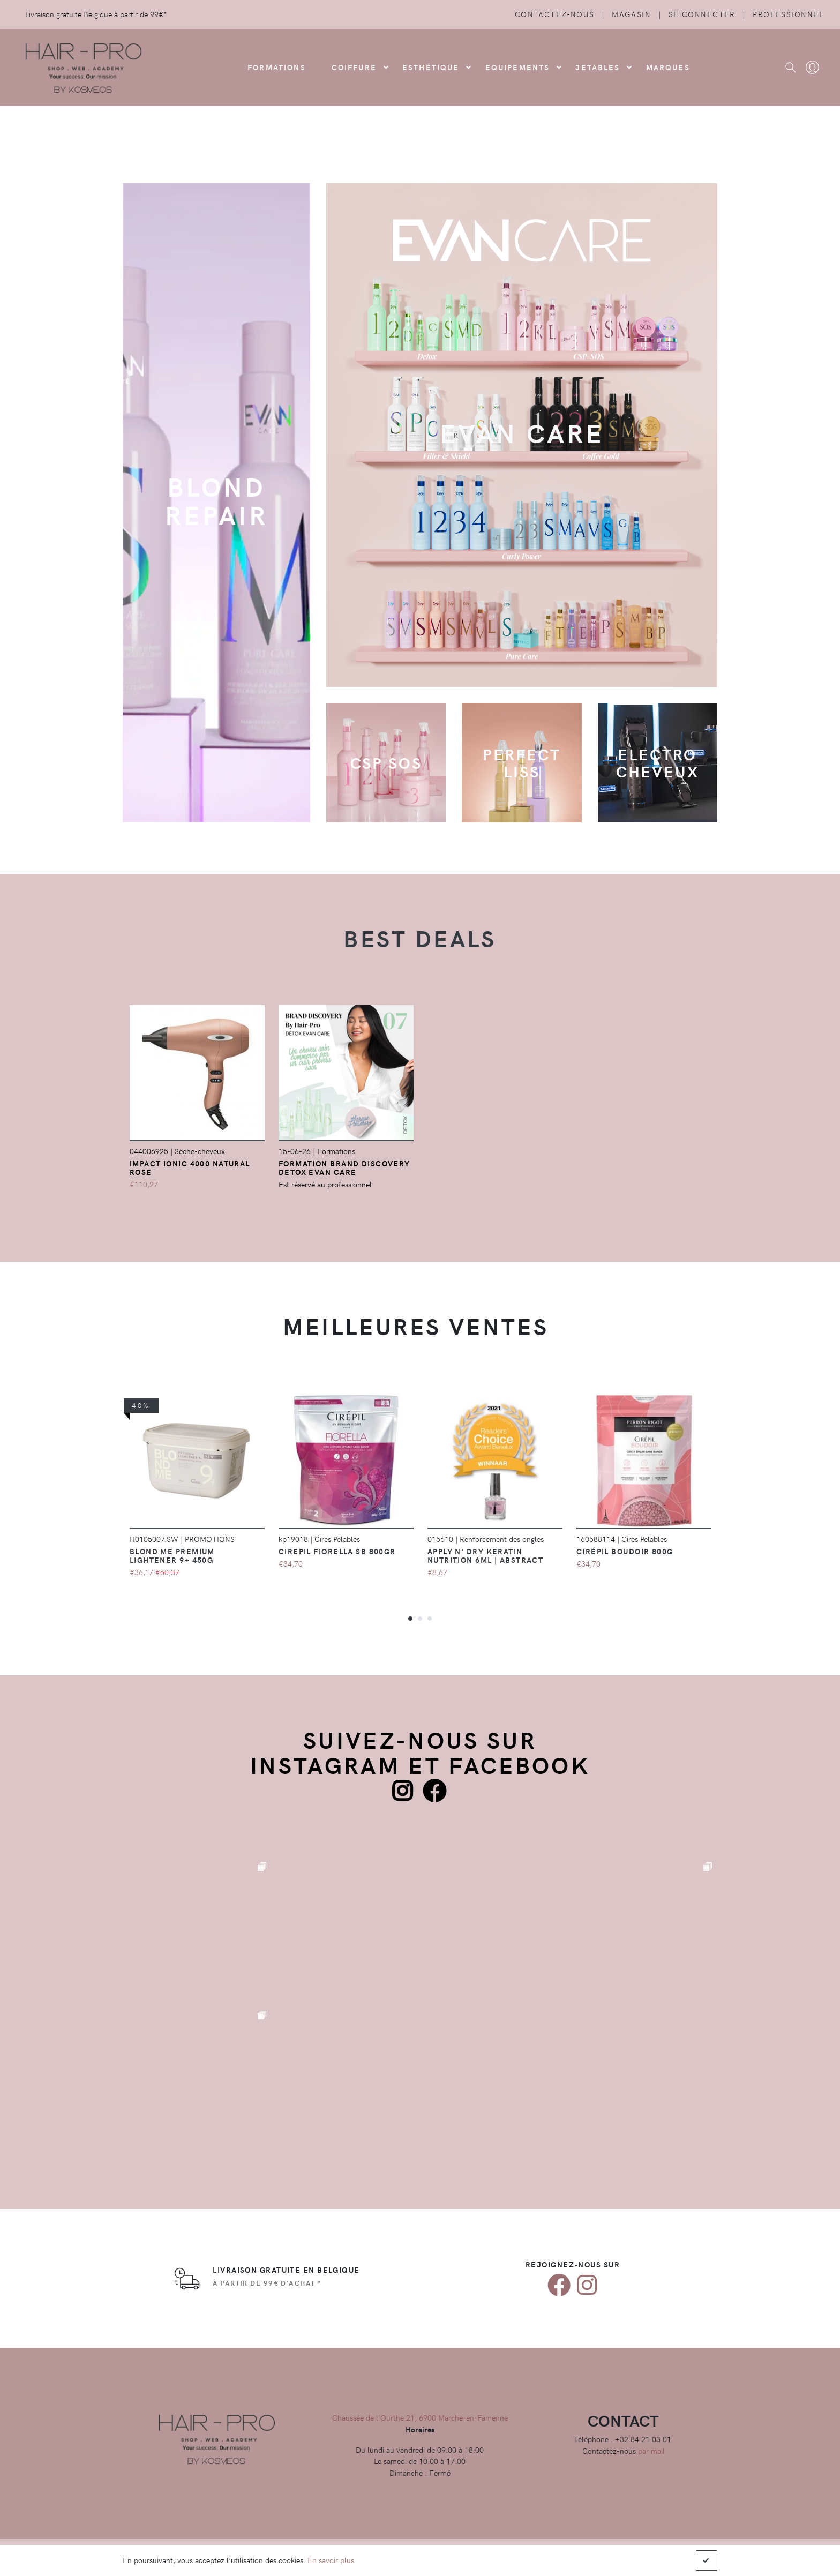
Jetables (597, 67)
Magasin (631, 14)
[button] (410, 1618)
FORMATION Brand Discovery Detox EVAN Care (344, 1167)
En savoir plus (331, 2560)
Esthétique (431, 67)
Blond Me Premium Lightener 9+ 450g (172, 1555)
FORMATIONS (277, 67)
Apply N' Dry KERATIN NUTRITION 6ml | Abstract (486, 1555)
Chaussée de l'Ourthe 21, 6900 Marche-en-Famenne (420, 2417)
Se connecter (702, 14)
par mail (651, 2450)
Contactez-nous (555, 14)
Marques (668, 67)
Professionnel (788, 14)
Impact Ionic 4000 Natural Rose (190, 1167)
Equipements (517, 67)
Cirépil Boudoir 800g (624, 1551)
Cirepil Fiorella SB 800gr (337, 1551)
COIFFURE (354, 67)
